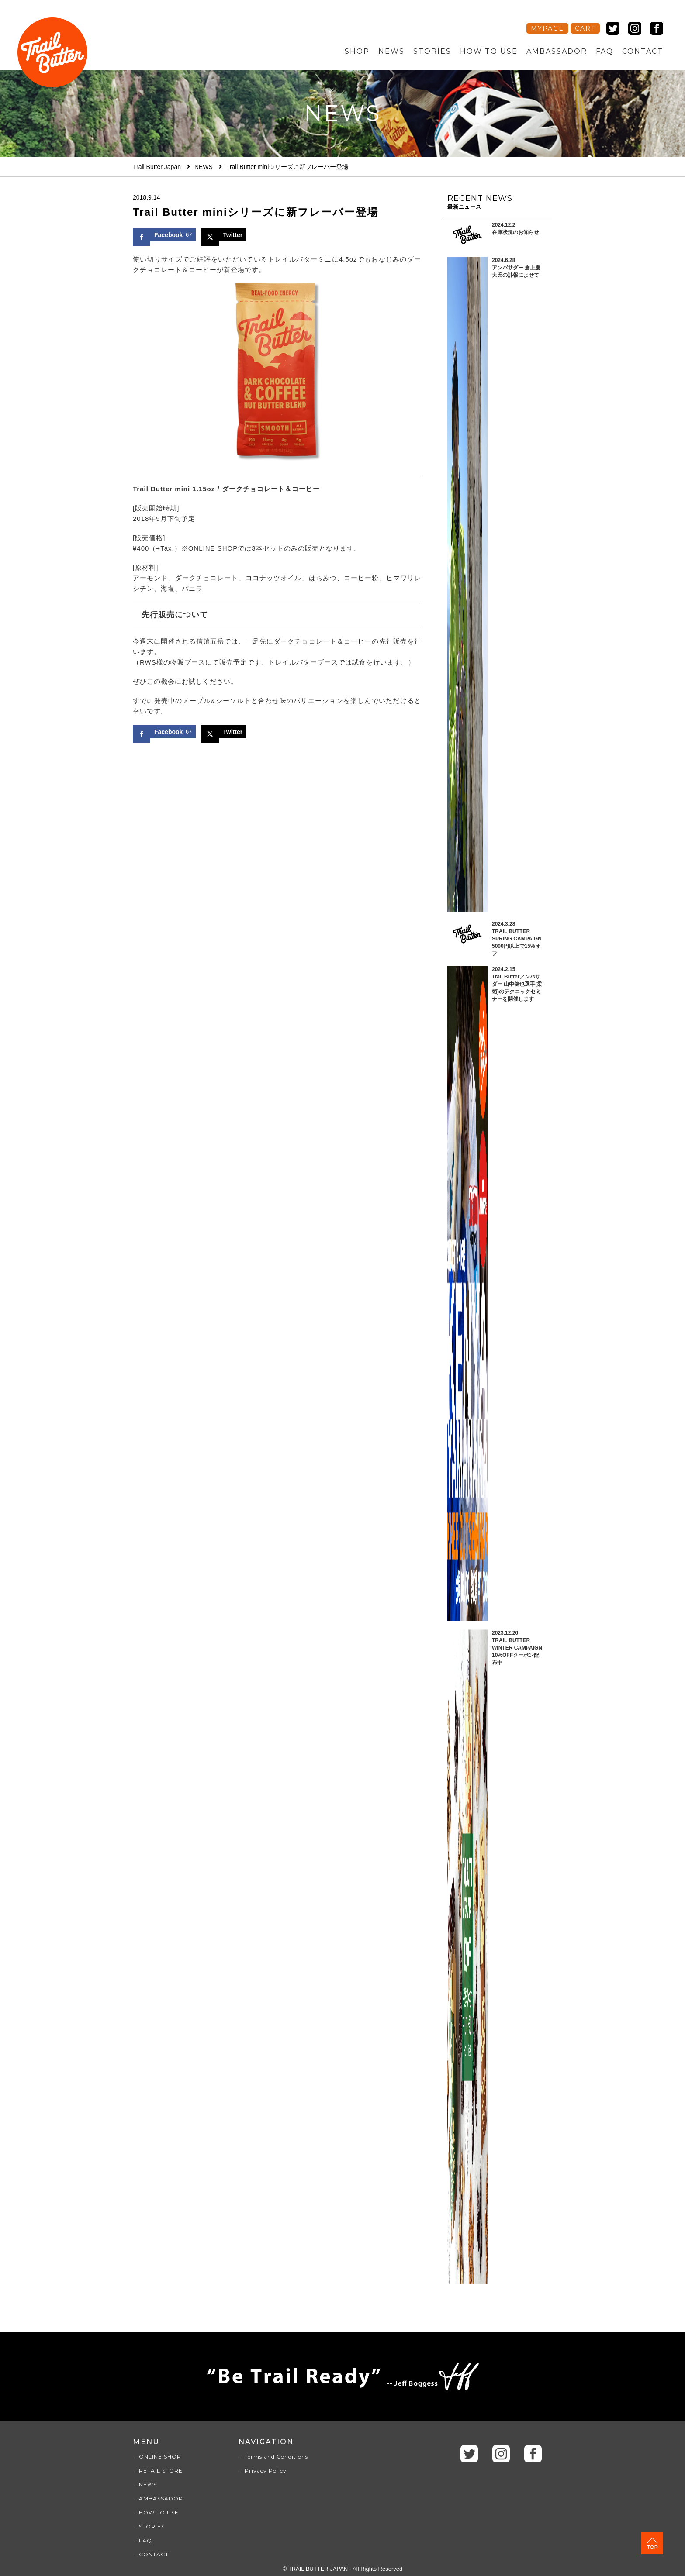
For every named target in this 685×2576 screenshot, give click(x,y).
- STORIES (149, 2526)
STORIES (432, 51)
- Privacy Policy (263, 2470)
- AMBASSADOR (158, 2498)
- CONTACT (151, 2554)
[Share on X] (223, 234)
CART (585, 28)
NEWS (391, 51)
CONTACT (642, 51)
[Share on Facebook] (164, 234)
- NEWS (145, 2484)
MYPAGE (547, 28)
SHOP (357, 51)
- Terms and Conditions (273, 2456)
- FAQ (142, 2540)
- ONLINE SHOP (157, 2456)
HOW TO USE (489, 51)
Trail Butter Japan (157, 166)
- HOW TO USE (156, 2512)
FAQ (604, 51)
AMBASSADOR (556, 51)
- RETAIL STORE (158, 2470)
